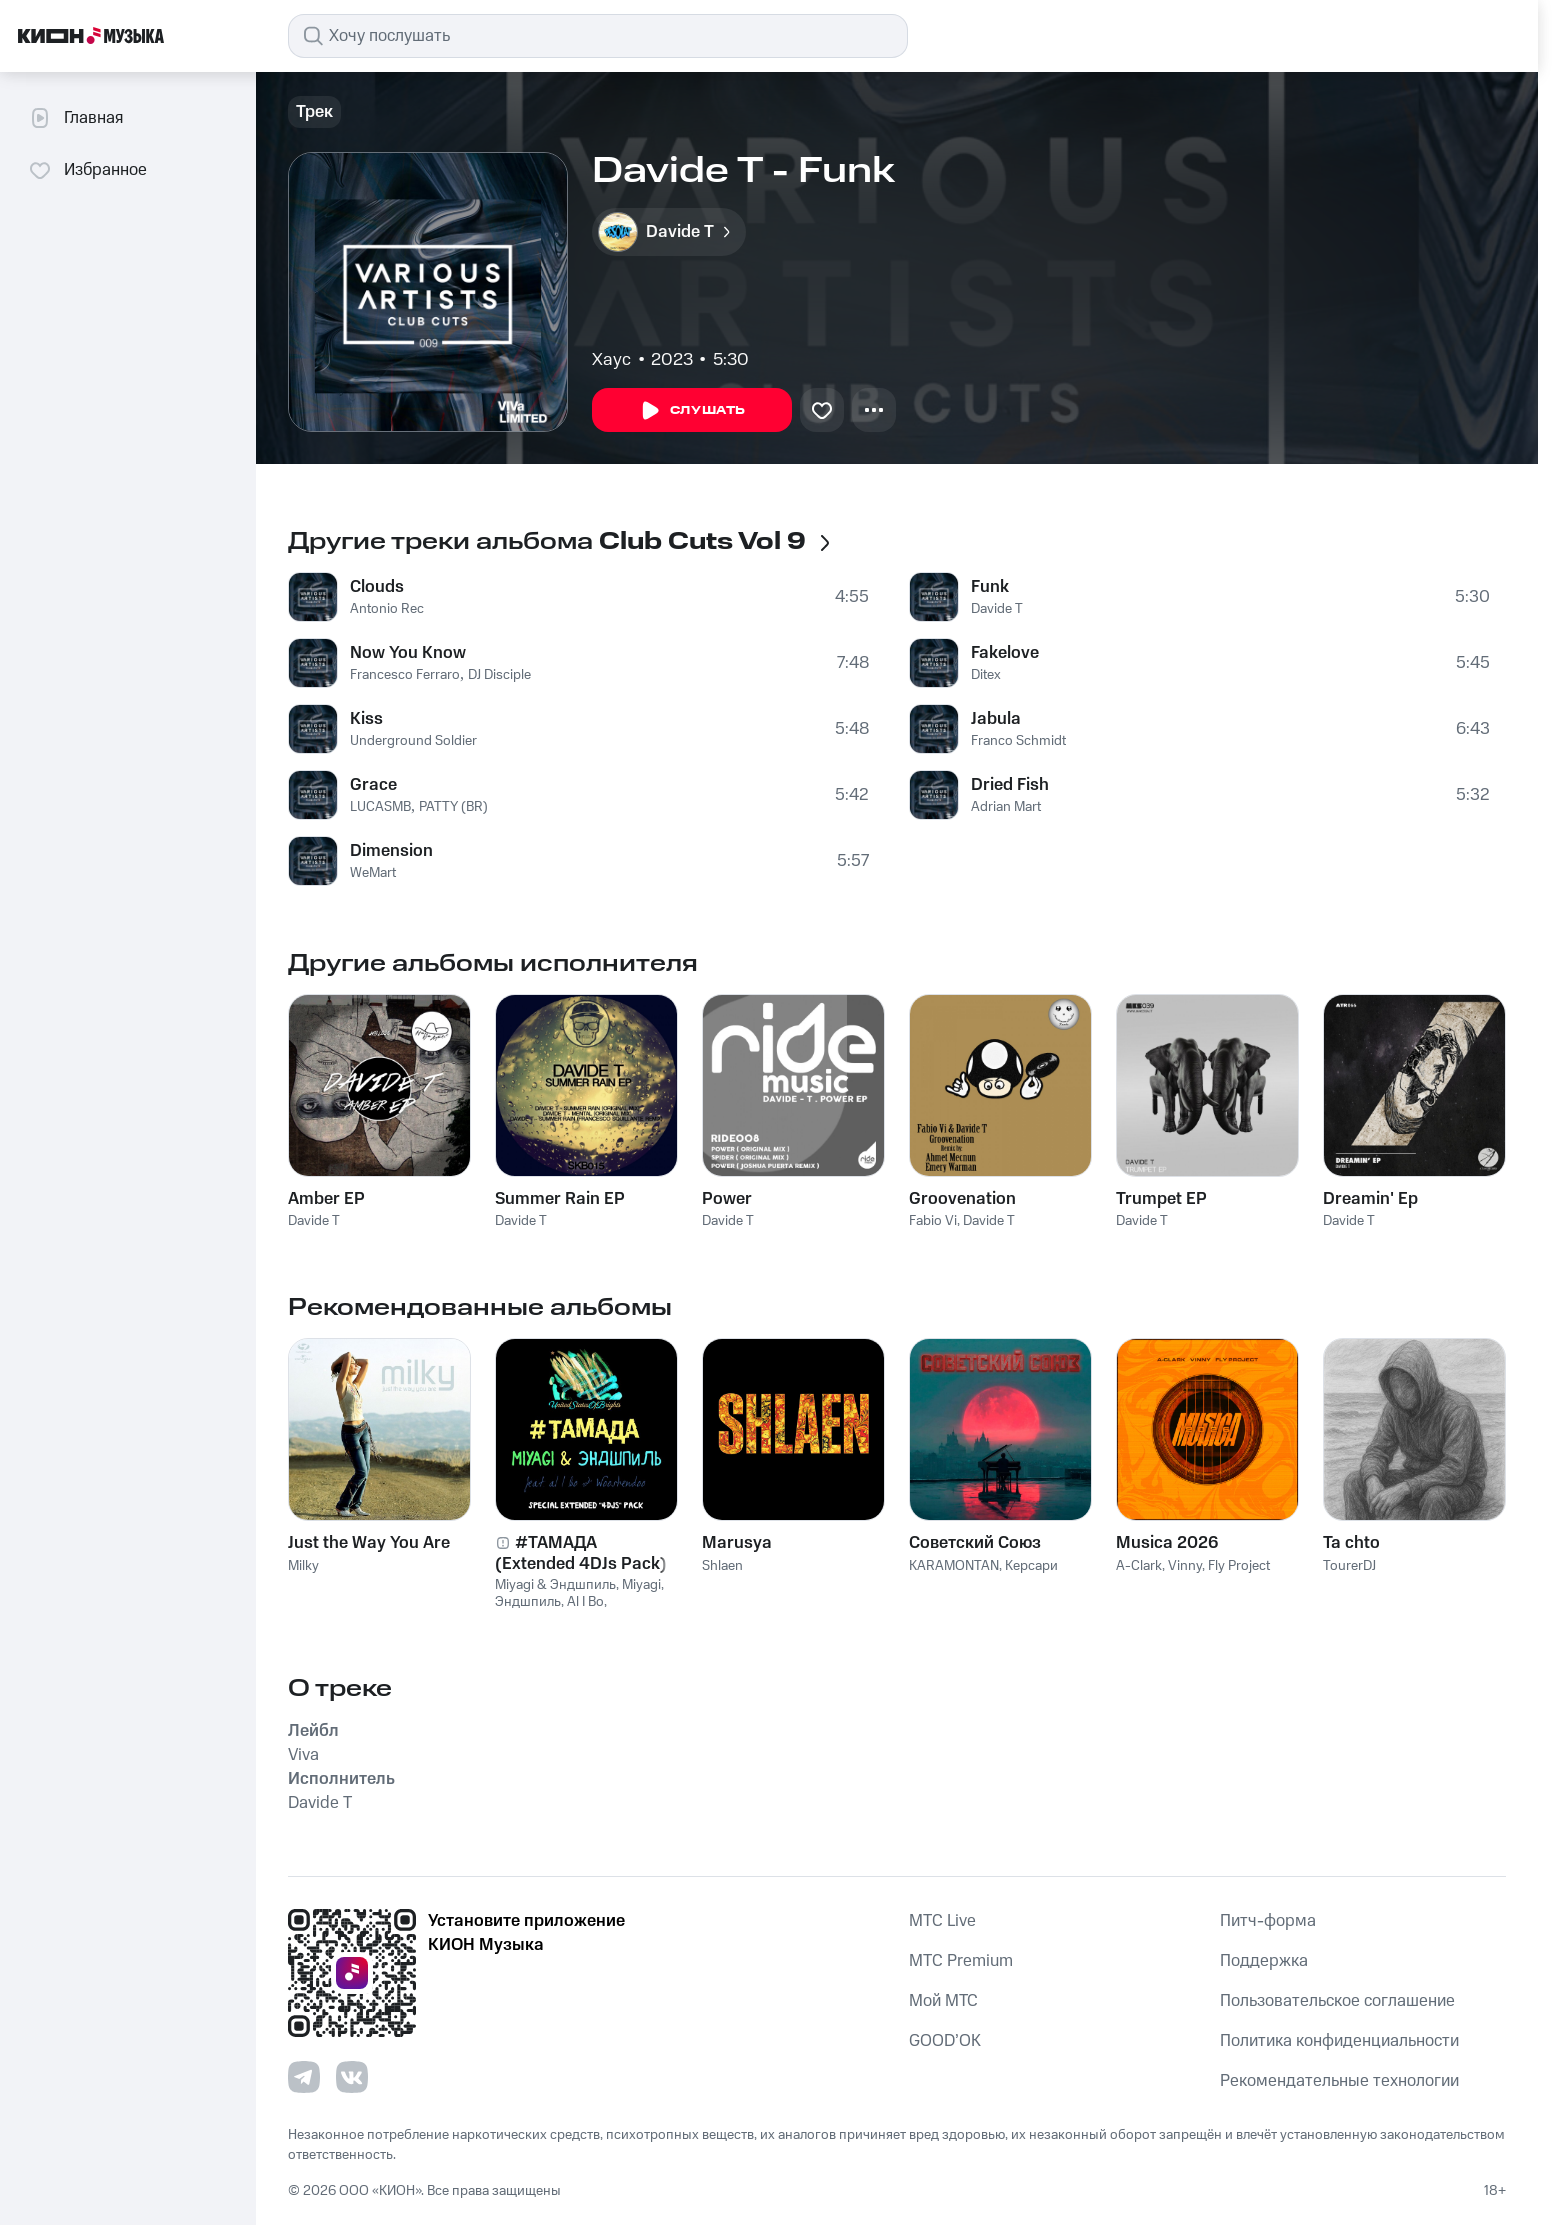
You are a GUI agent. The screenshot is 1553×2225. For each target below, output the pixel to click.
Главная (75, 118)
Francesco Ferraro (405, 675)
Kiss (366, 719)
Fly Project (1239, 1566)
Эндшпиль (528, 1602)
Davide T (997, 609)
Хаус (611, 360)
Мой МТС (943, 2001)
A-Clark (1139, 1566)
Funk (990, 587)
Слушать (692, 411)
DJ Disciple (499, 675)
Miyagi (641, 1585)
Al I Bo (585, 1602)
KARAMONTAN (954, 1566)
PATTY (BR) (453, 807)
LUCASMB (380, 807)
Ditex (986, 675)
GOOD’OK (945, 2041)
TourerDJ (1349, 1566)
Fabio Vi (933, 1221)
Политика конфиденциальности (1339, 2041)
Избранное (87, 170)
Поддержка (1264, 1961)
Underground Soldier (413, 741)
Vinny (1185, 1566)
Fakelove (1005, 653)
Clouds (377, 587)
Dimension (391, 851)
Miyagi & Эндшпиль (555, 1585)
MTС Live (942, 1921)
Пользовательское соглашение (1337, 2001)
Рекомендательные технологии (1339, 2081)
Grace (373, 785)
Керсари (1031, 1566)
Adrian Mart (1006, 807)
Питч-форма (1268, 1921)
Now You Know (408, 653)
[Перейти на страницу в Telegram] (304, 2077)
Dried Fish (1010, 785)
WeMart (373, 873)
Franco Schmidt (1018, 741)
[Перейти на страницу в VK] (352, 2077)
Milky (303, 1566)
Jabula (996, 719)
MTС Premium (961, 1961)
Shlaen (722, 1566)
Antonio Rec (387, 609)
